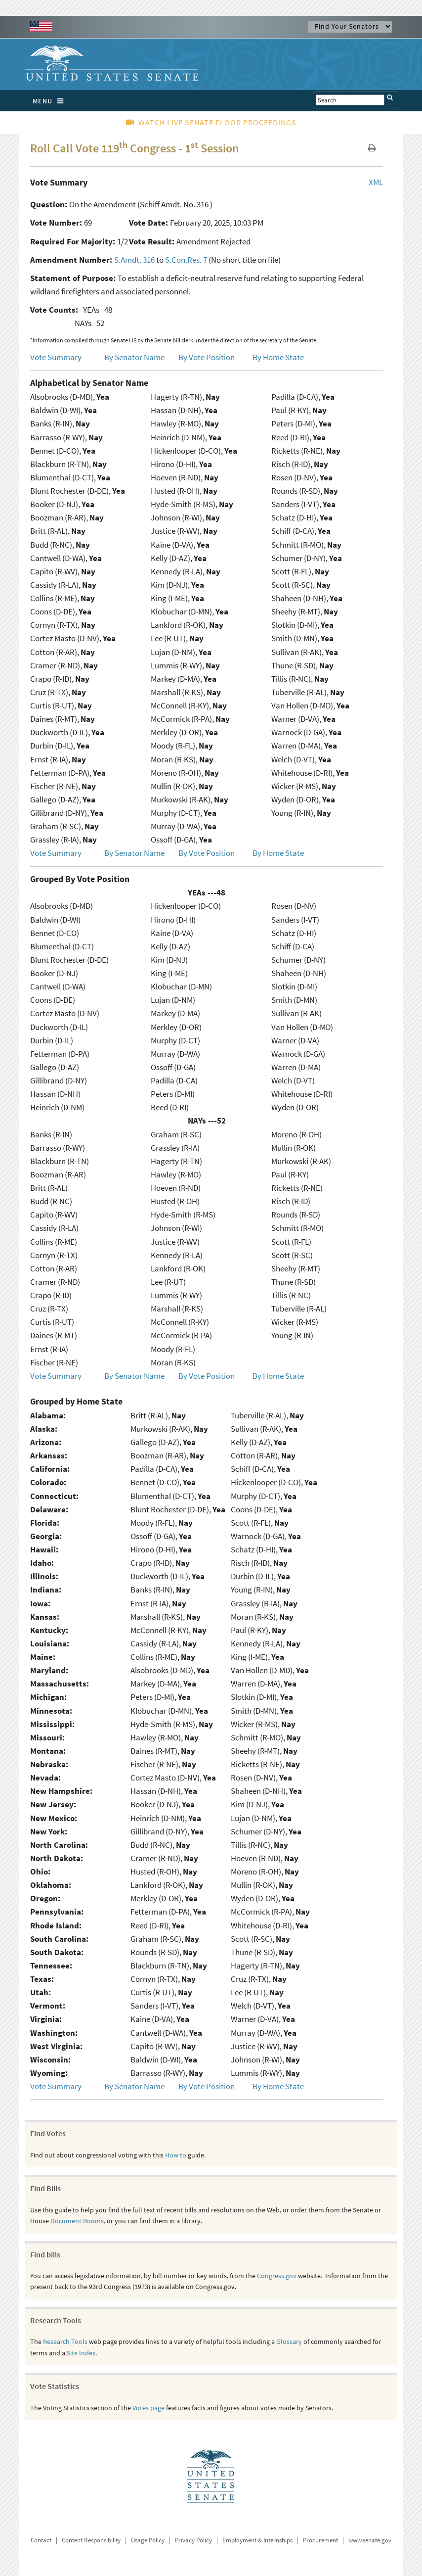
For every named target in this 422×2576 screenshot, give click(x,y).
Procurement (320, 2540)
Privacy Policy (193, 2540)
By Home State (278, 357)
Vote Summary (56, 357)
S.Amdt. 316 (134, 259)
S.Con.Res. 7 (186, 259)
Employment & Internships (257, 2540)
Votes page (148, 2407)
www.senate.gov (369, 2540)
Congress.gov (276, 2275)
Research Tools (65, 2341)
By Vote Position (206, 357)
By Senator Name (134, 357)
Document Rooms (77, 2220)
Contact (41, 2540)
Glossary (289, 2341)
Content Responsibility (91, 2540)
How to (175, 2155)
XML (376, 182)
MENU (51, 100)
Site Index (81, 2352)
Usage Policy (148, 2540)
